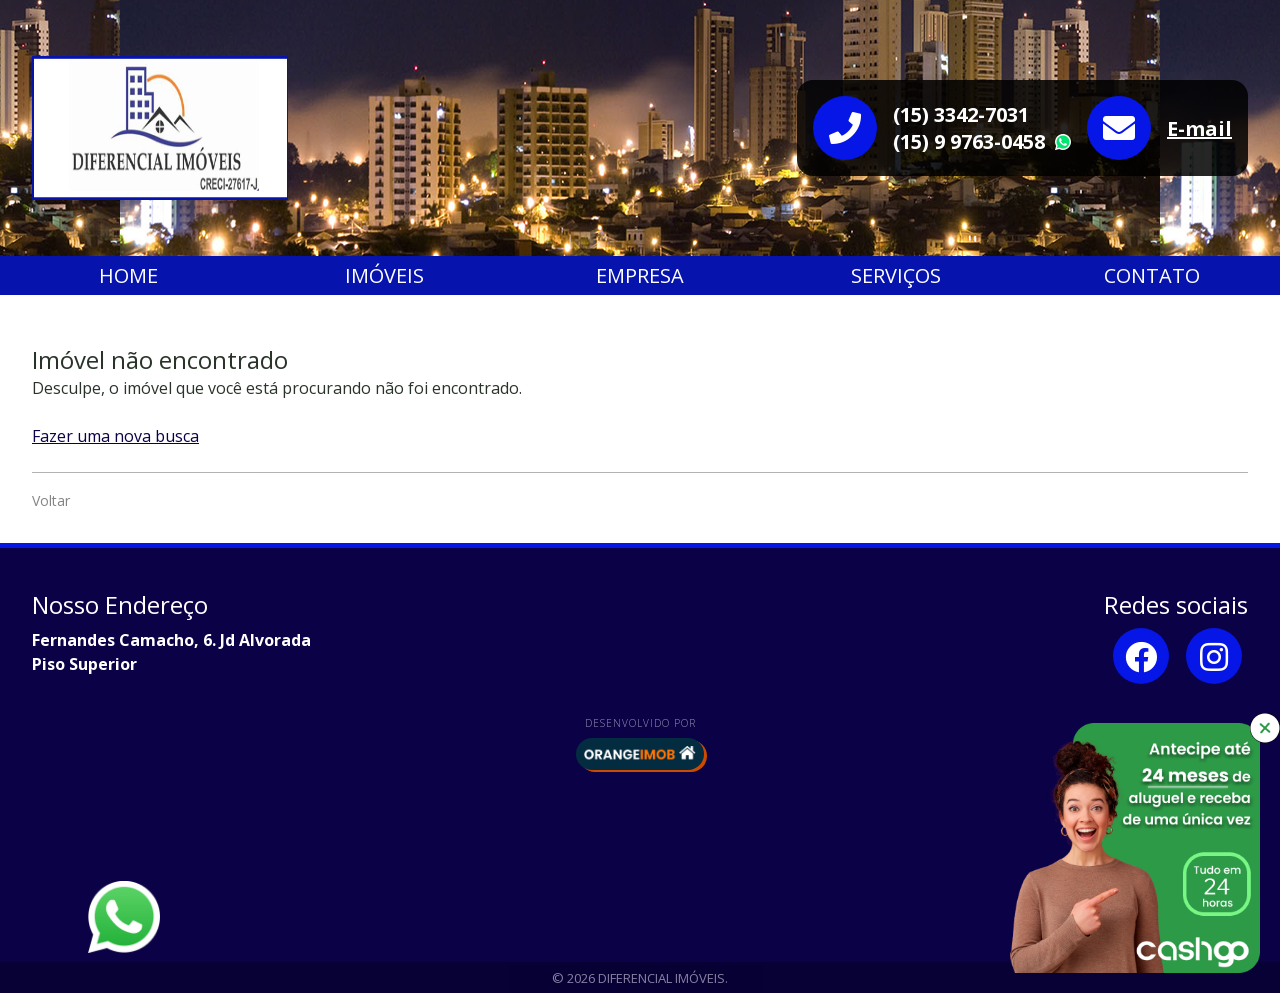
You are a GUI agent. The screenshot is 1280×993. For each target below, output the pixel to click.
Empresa (640, 275)
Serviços (896, 275)
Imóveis (384, 275)
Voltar (51, 500)
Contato (1152, 275)
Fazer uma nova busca (115, 436)
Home (128, 275)
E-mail (1199, 128)
